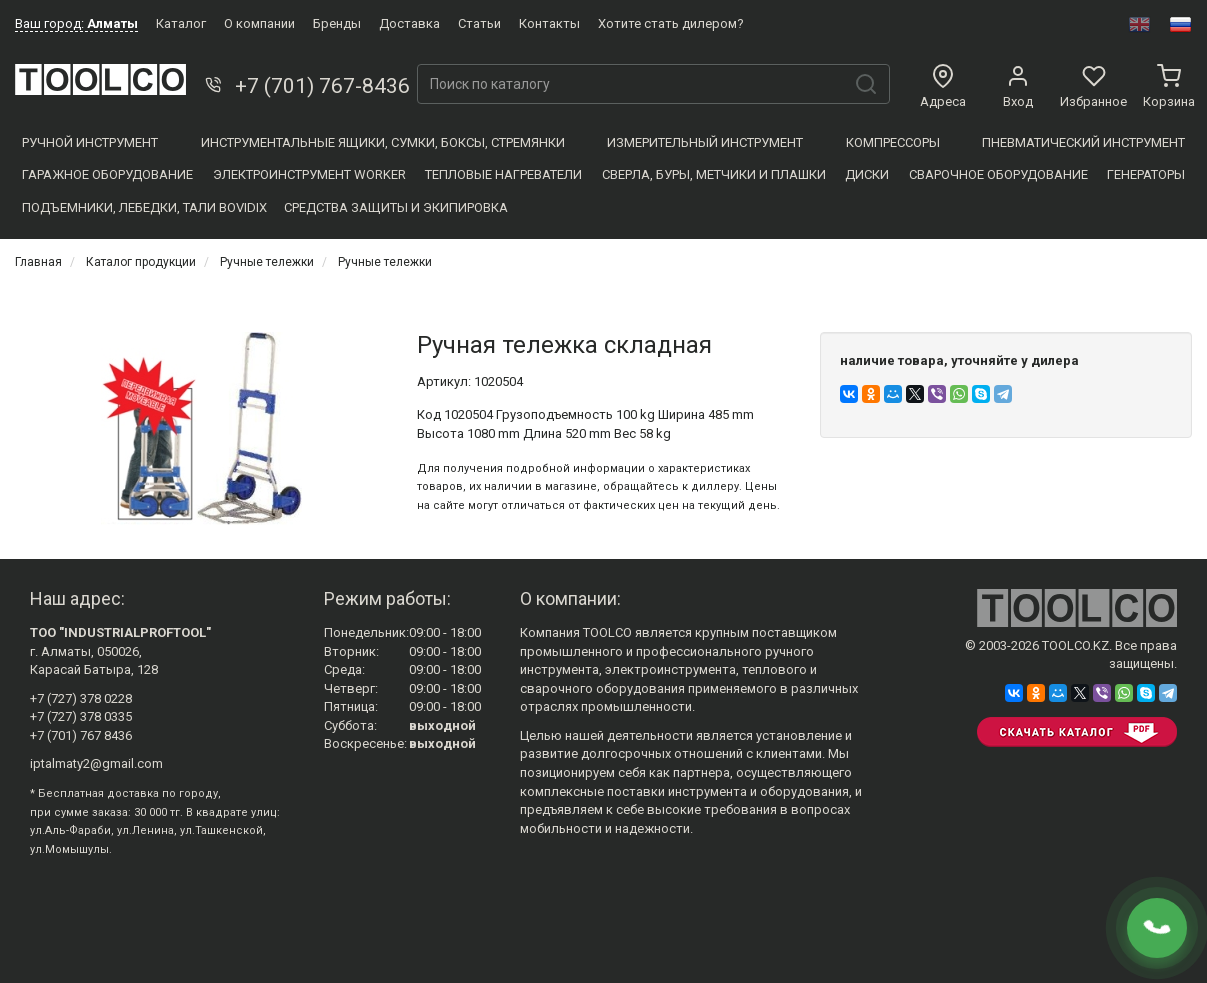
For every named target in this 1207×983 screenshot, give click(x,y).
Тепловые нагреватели (503, 174)
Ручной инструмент (90, 142)
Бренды (337, 23)
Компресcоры (893, 142)
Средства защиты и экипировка (396, 207)
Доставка (409, 23)
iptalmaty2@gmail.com (96, 763)
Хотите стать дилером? (671, 23)
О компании (259, 23)
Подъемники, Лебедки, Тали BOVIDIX (144, 207)
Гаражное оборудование (107, 174)
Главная (38, 262)
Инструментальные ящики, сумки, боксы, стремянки (383, 142)
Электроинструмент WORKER (309, 174)
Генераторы (1146, 174)
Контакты (549, 23)
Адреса (943, 87)
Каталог (181, 23)
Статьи (479, 23)
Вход (1018, 87)
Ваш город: (76, 23)
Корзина (1169, 87)
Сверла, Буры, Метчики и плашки (714, 174)
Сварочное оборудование (998, 174)
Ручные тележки (267, 262)
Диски (867, 174)
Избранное (1093, 87)
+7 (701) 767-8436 (305, 86)
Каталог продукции (141, 262)
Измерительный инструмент (705, 142)
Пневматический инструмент (1083, 142)
